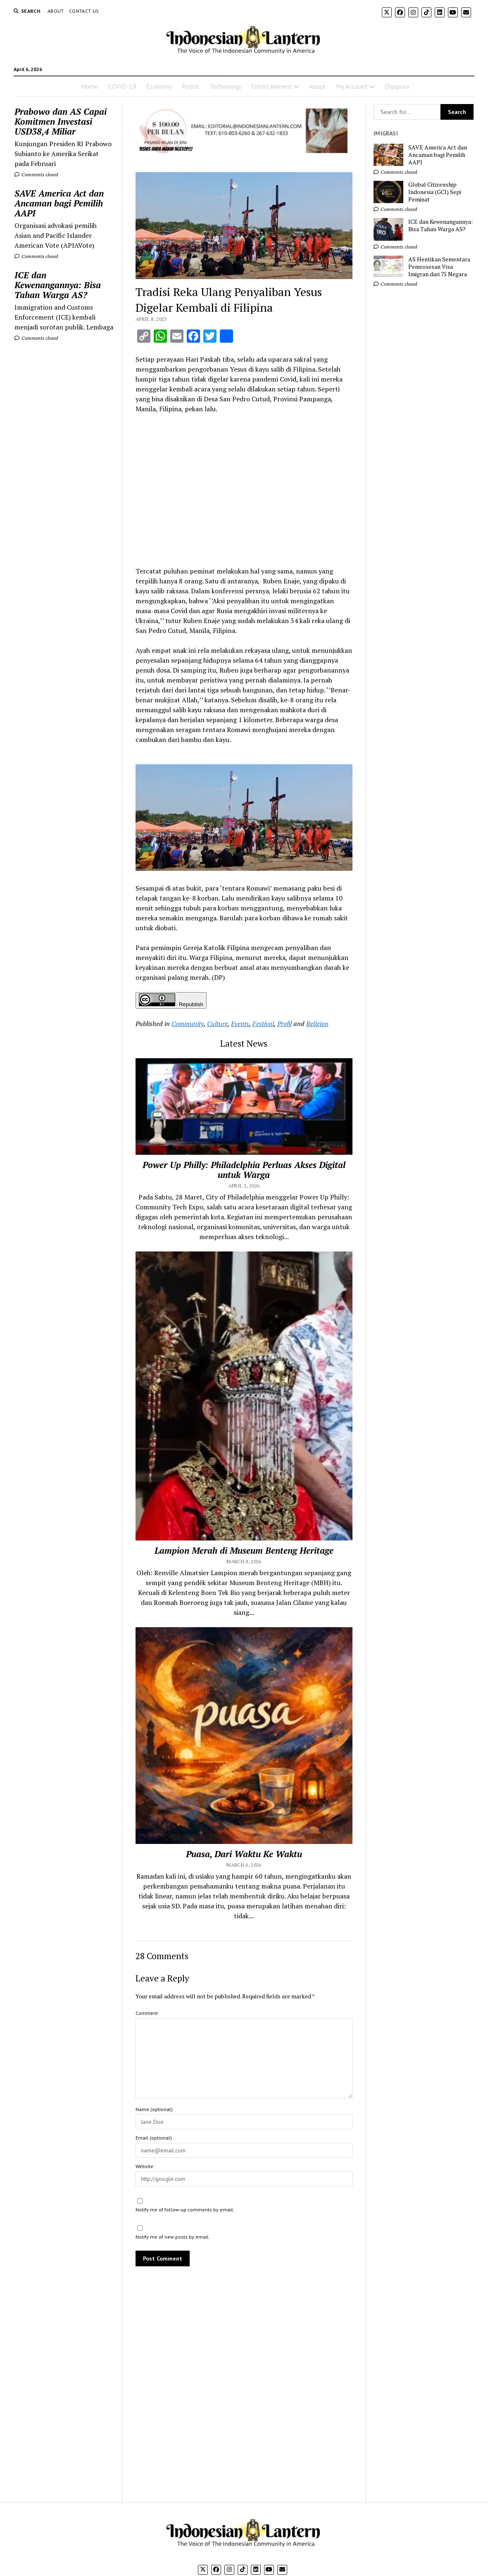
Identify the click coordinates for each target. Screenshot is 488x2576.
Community (187, 1023)
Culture (217, 1023)
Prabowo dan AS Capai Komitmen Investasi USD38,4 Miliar (60, 121)
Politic (191, 86)
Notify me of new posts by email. (173, 2237)
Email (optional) (154, 2138)
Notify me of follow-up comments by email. (185, 2209)
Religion (317, 1023)
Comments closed (36, 174)
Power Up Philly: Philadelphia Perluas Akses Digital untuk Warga (244, 1170)
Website (144, 2166)
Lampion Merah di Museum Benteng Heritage (244, 1550)
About (56, 11)
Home (89, 86)
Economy (159, 86)
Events (240, 1023)
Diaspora (397, 86)
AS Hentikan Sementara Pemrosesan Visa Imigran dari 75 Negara (439, 267)
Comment (147, 2013)
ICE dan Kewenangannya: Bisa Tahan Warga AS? (57, 285)
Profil (284, 1023)
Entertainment (271, 86)
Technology (225, 86)
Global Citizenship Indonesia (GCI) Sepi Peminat (434, 192)
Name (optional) (154, 2109)
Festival (263, 1023)
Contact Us (84, 11)
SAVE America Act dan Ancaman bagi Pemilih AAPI (59, 203)
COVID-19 (122, 86)
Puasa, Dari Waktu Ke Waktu (244, 1854)
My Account (352, 86)
